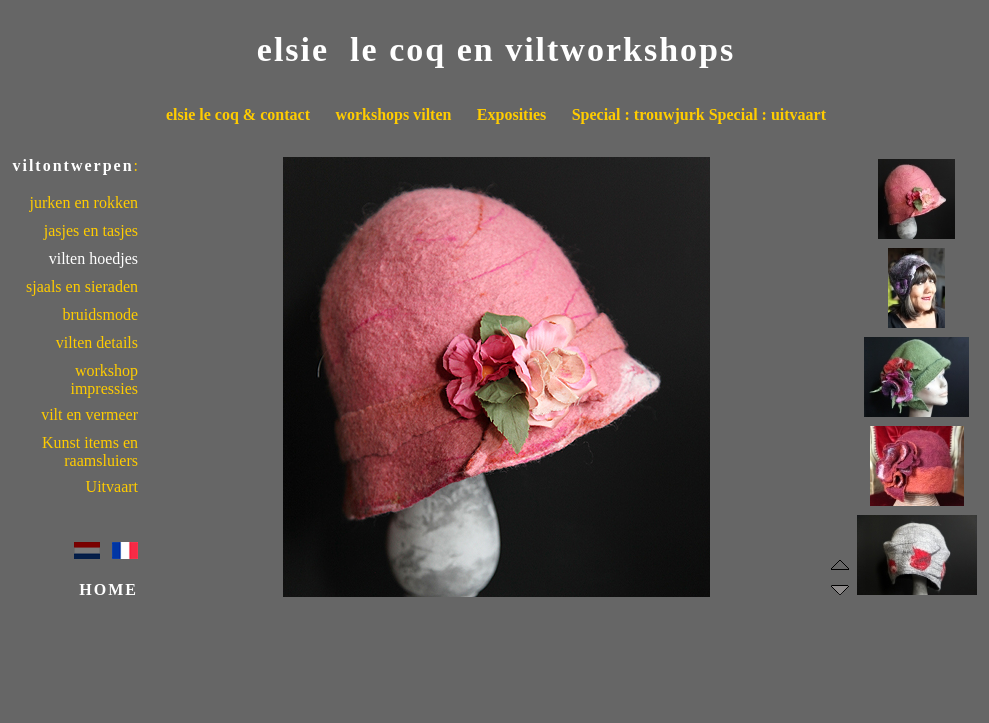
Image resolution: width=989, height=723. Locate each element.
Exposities (511, 114)
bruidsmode (100, 314)
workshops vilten (393, 114)
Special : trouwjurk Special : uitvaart (699, 114)
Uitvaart (112, 486)
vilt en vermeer (89, 414)
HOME (108, 589)
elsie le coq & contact (238, 114)
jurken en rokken (84, 202)
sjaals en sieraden (82, 286)
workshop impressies (104, 379)
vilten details (97, 342)
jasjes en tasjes (91, 230)
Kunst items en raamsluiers (90, 451)
